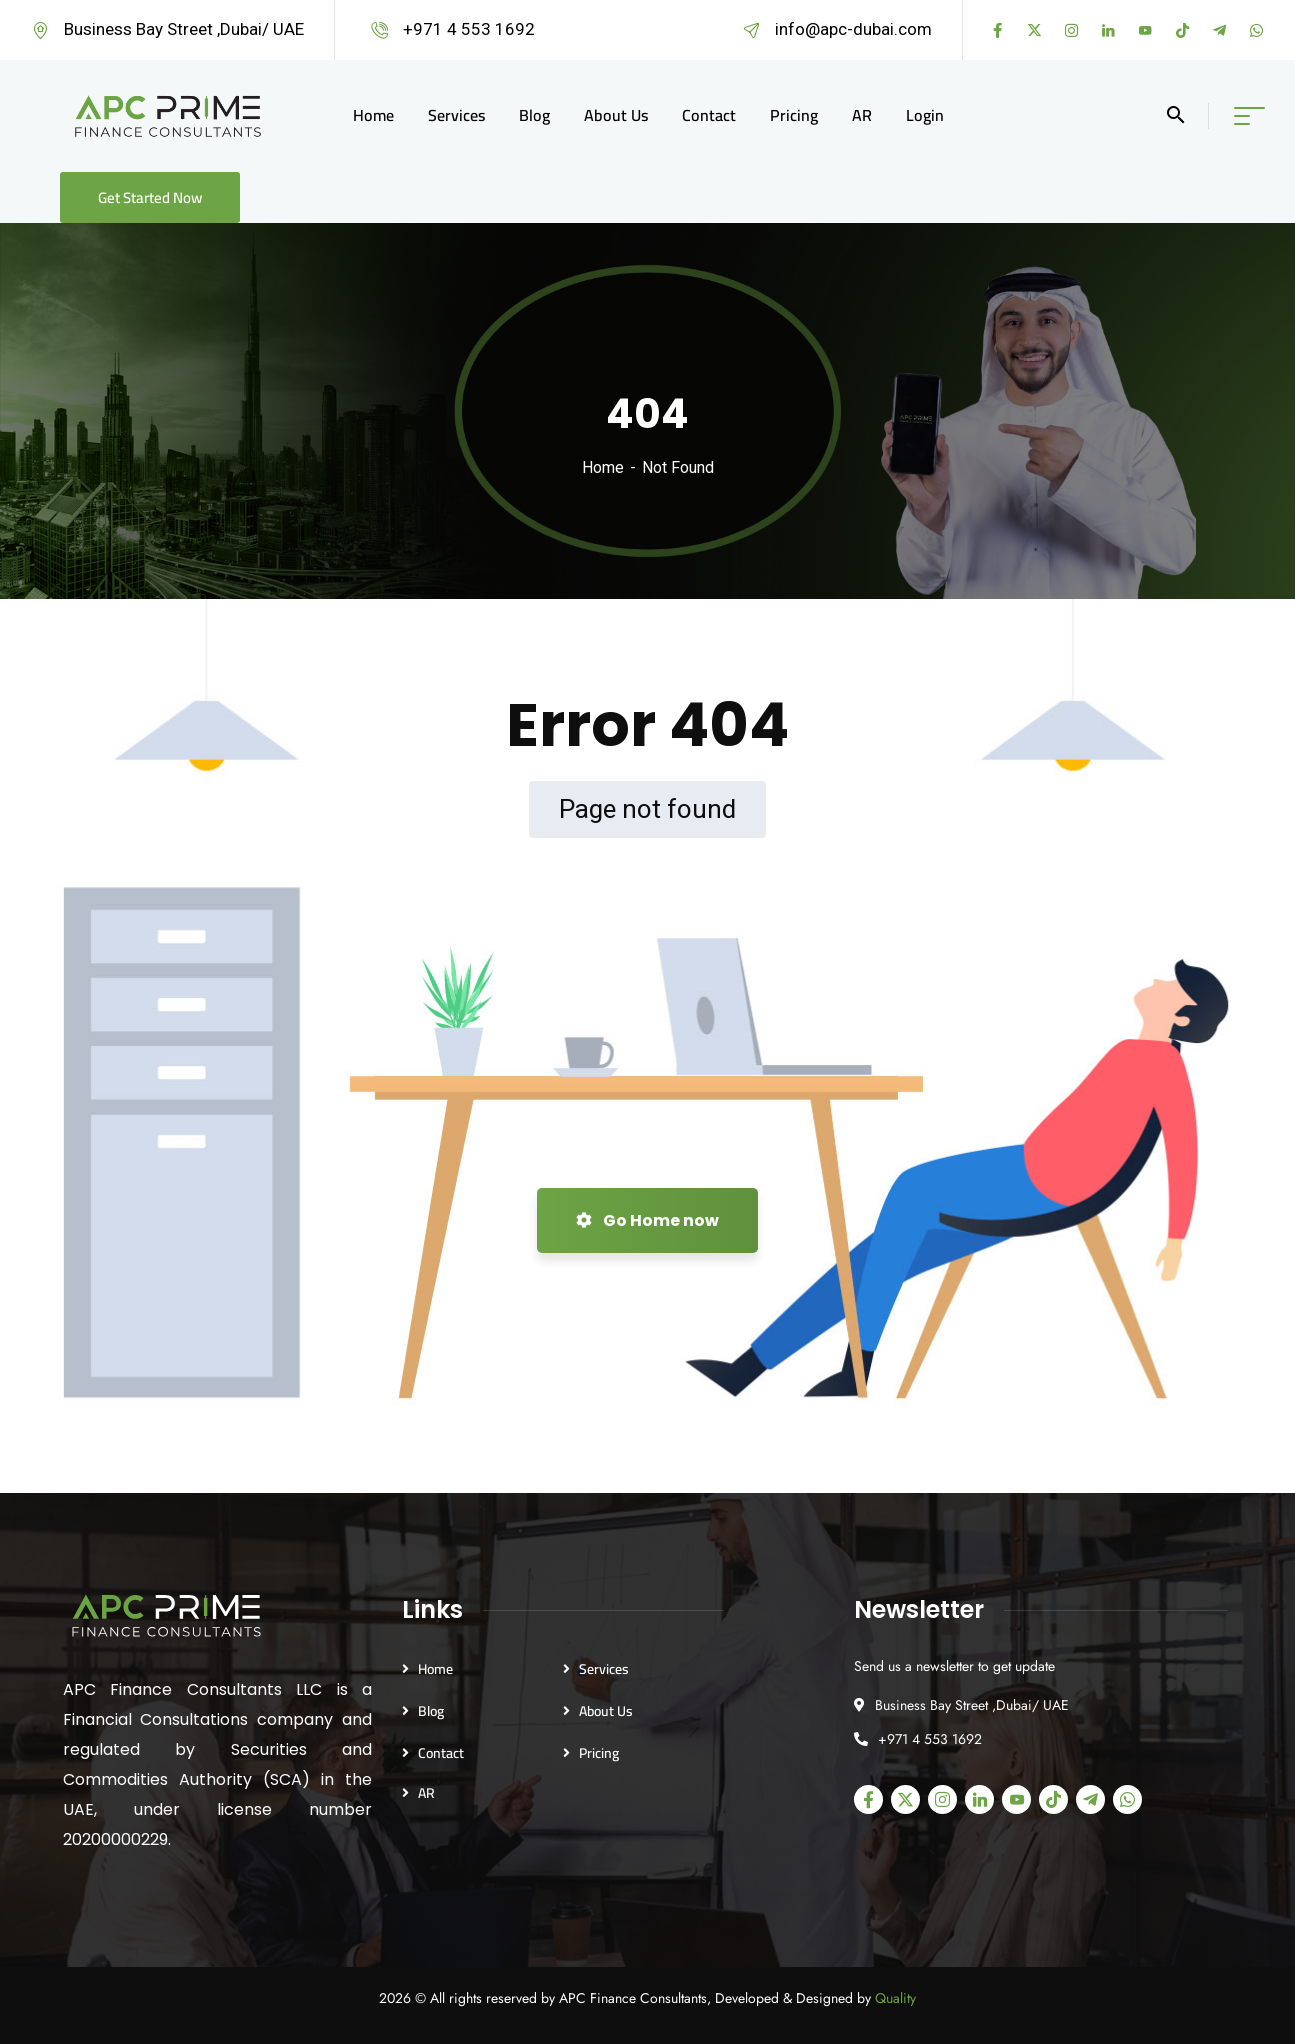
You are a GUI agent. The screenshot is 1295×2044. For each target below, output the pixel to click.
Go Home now (647, 1220)
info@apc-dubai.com (853, 29)
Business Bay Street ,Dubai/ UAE (184, 29)
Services (604, 1669)
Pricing (599, 1753)
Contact (441, 1753)
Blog (431, 1711)
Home (603, 467)
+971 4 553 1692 (469, 29)
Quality (895, 1998)
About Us (606, 1711)
